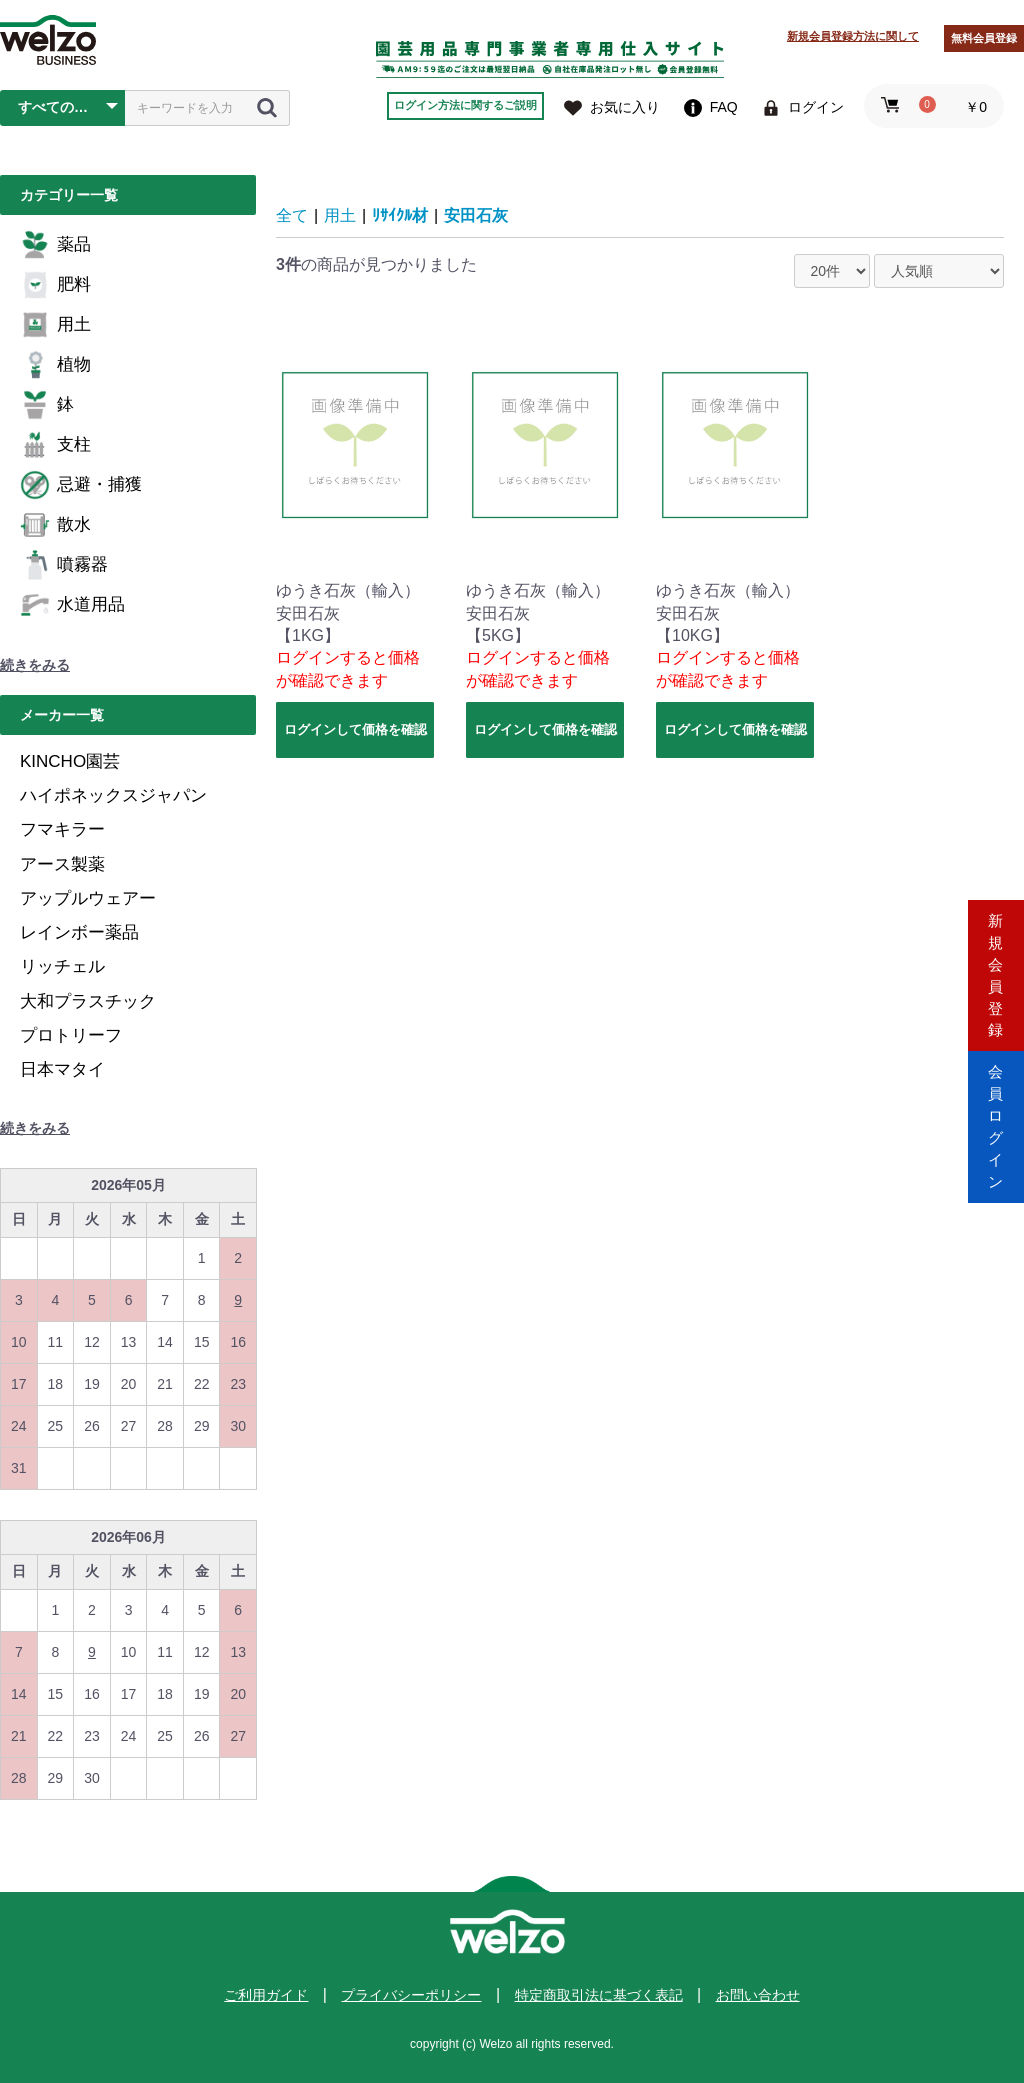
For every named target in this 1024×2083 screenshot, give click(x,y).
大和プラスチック (88, 1001)
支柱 (55, 445)
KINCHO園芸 (70, 761)
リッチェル (62, 966)
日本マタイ (62, 1069)
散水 (55, 525)
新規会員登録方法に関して (853, 36)
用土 (55, 325)
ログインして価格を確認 (355, 729)
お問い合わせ (758, 1995)
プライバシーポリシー (411, 1995)
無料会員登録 (984, 38)
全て (292, 215)
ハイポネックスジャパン (113, 795)
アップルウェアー (88, 898)
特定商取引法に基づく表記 (599, 1995)
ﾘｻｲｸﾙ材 (400, 215)
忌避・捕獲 (81, 485)
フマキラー (62, 829)
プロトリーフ (71, 1035)
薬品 (55, 245)
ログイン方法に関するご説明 (465, 105)
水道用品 (72, 605)
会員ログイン (996, 1126)
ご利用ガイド (266, 1995)
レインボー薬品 (79, 932)
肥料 (55, 285)
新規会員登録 (996, 956)
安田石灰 (476, 215)
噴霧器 (64, 565)
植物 (55, 365)
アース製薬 (62, 864)
